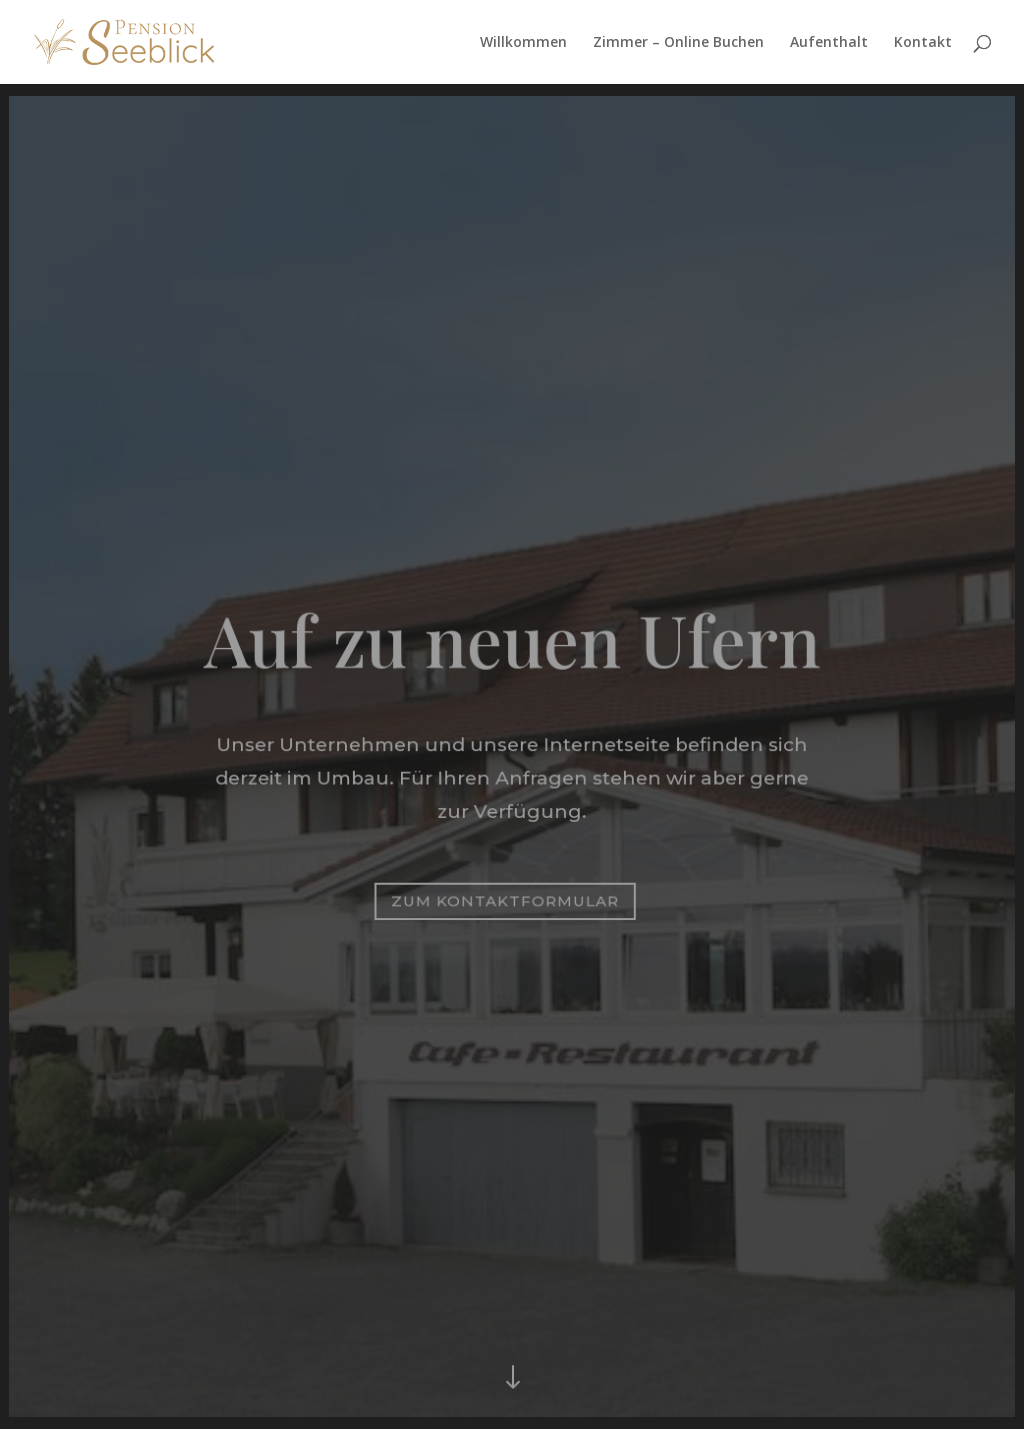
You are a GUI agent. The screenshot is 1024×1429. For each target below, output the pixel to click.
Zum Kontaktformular (504, 900)
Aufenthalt (829, 43)
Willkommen (523, 43)
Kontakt (923, 43)
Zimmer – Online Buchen (678, 43)
